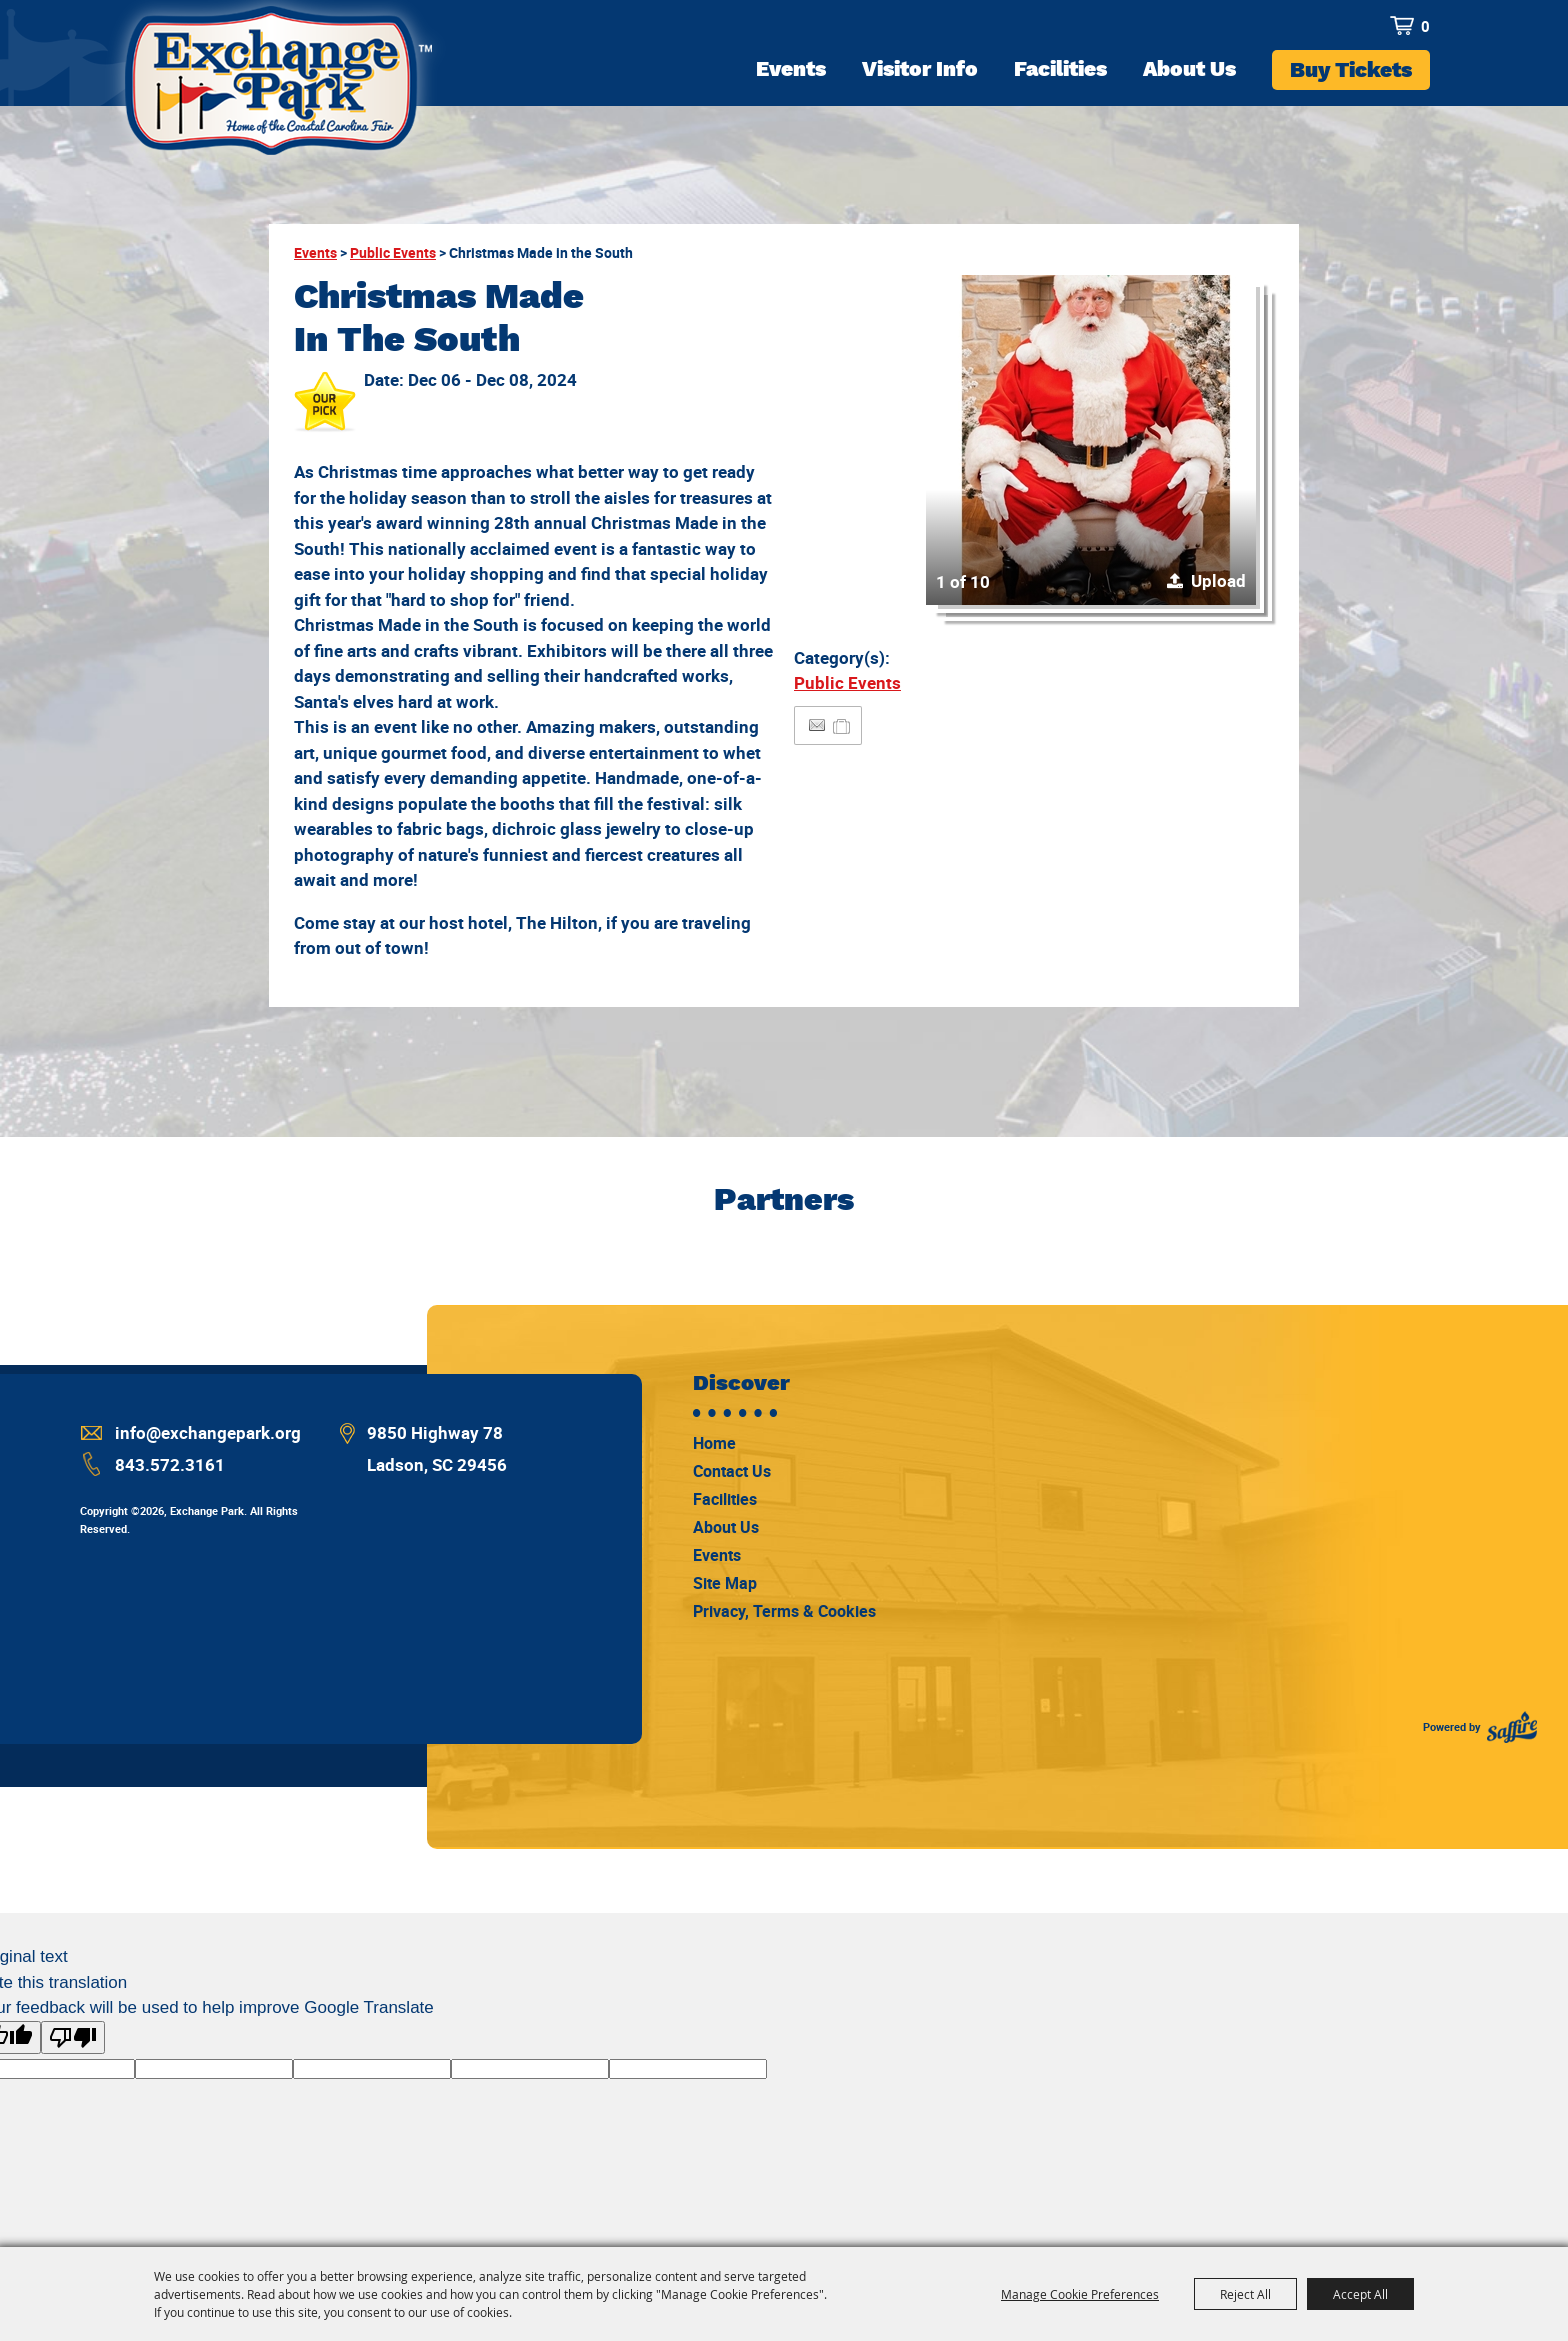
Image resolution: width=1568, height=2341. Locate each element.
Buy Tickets (1351, 69)
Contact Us (732, 1471)
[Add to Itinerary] (842, 725)
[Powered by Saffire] (1512, 1727)
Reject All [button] (1245, 2294)
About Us (1189, 68)
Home (714, 1443)
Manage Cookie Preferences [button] (1080, 2294)
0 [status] (1425, 26)
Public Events (393, 252)
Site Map (725, 1583)
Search (1365, 26)
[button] (1091, 440)
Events (791, 68)
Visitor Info (920, 68)
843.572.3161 (170, 1464)
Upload (1218, 580)
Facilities (1060, 68)
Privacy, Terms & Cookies (784, 1611)
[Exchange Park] (276, 89)
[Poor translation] (73, 2037)
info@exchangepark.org (208, 1432)
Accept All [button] (1360, 2294)
